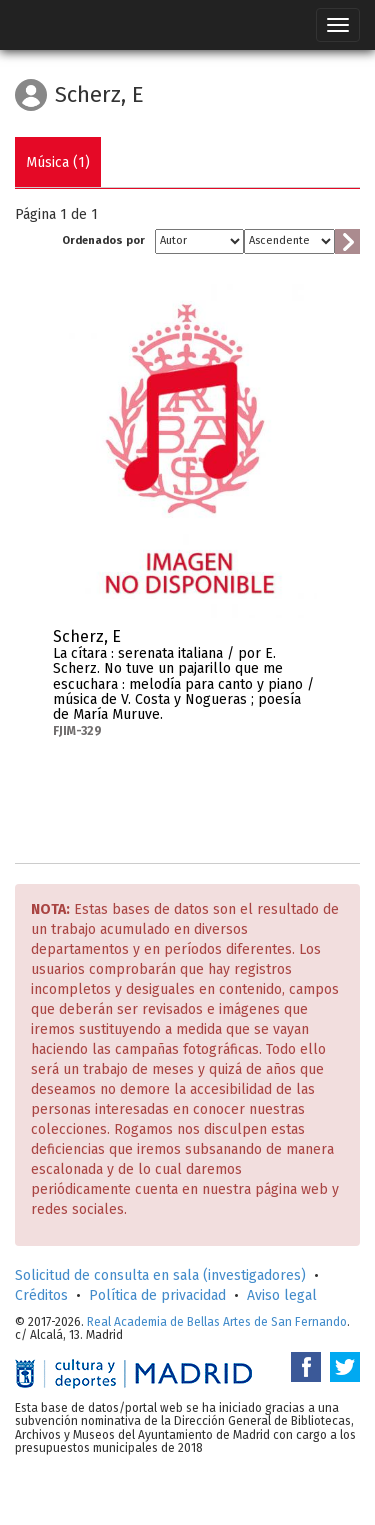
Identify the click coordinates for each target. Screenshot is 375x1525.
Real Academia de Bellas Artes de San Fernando (217, 1322)
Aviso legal (282, 1295)
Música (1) (58, 162)
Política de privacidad (157, 1295)
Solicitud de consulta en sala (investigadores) (160, 1275)
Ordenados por (103, 240)
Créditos (41, 1295)
